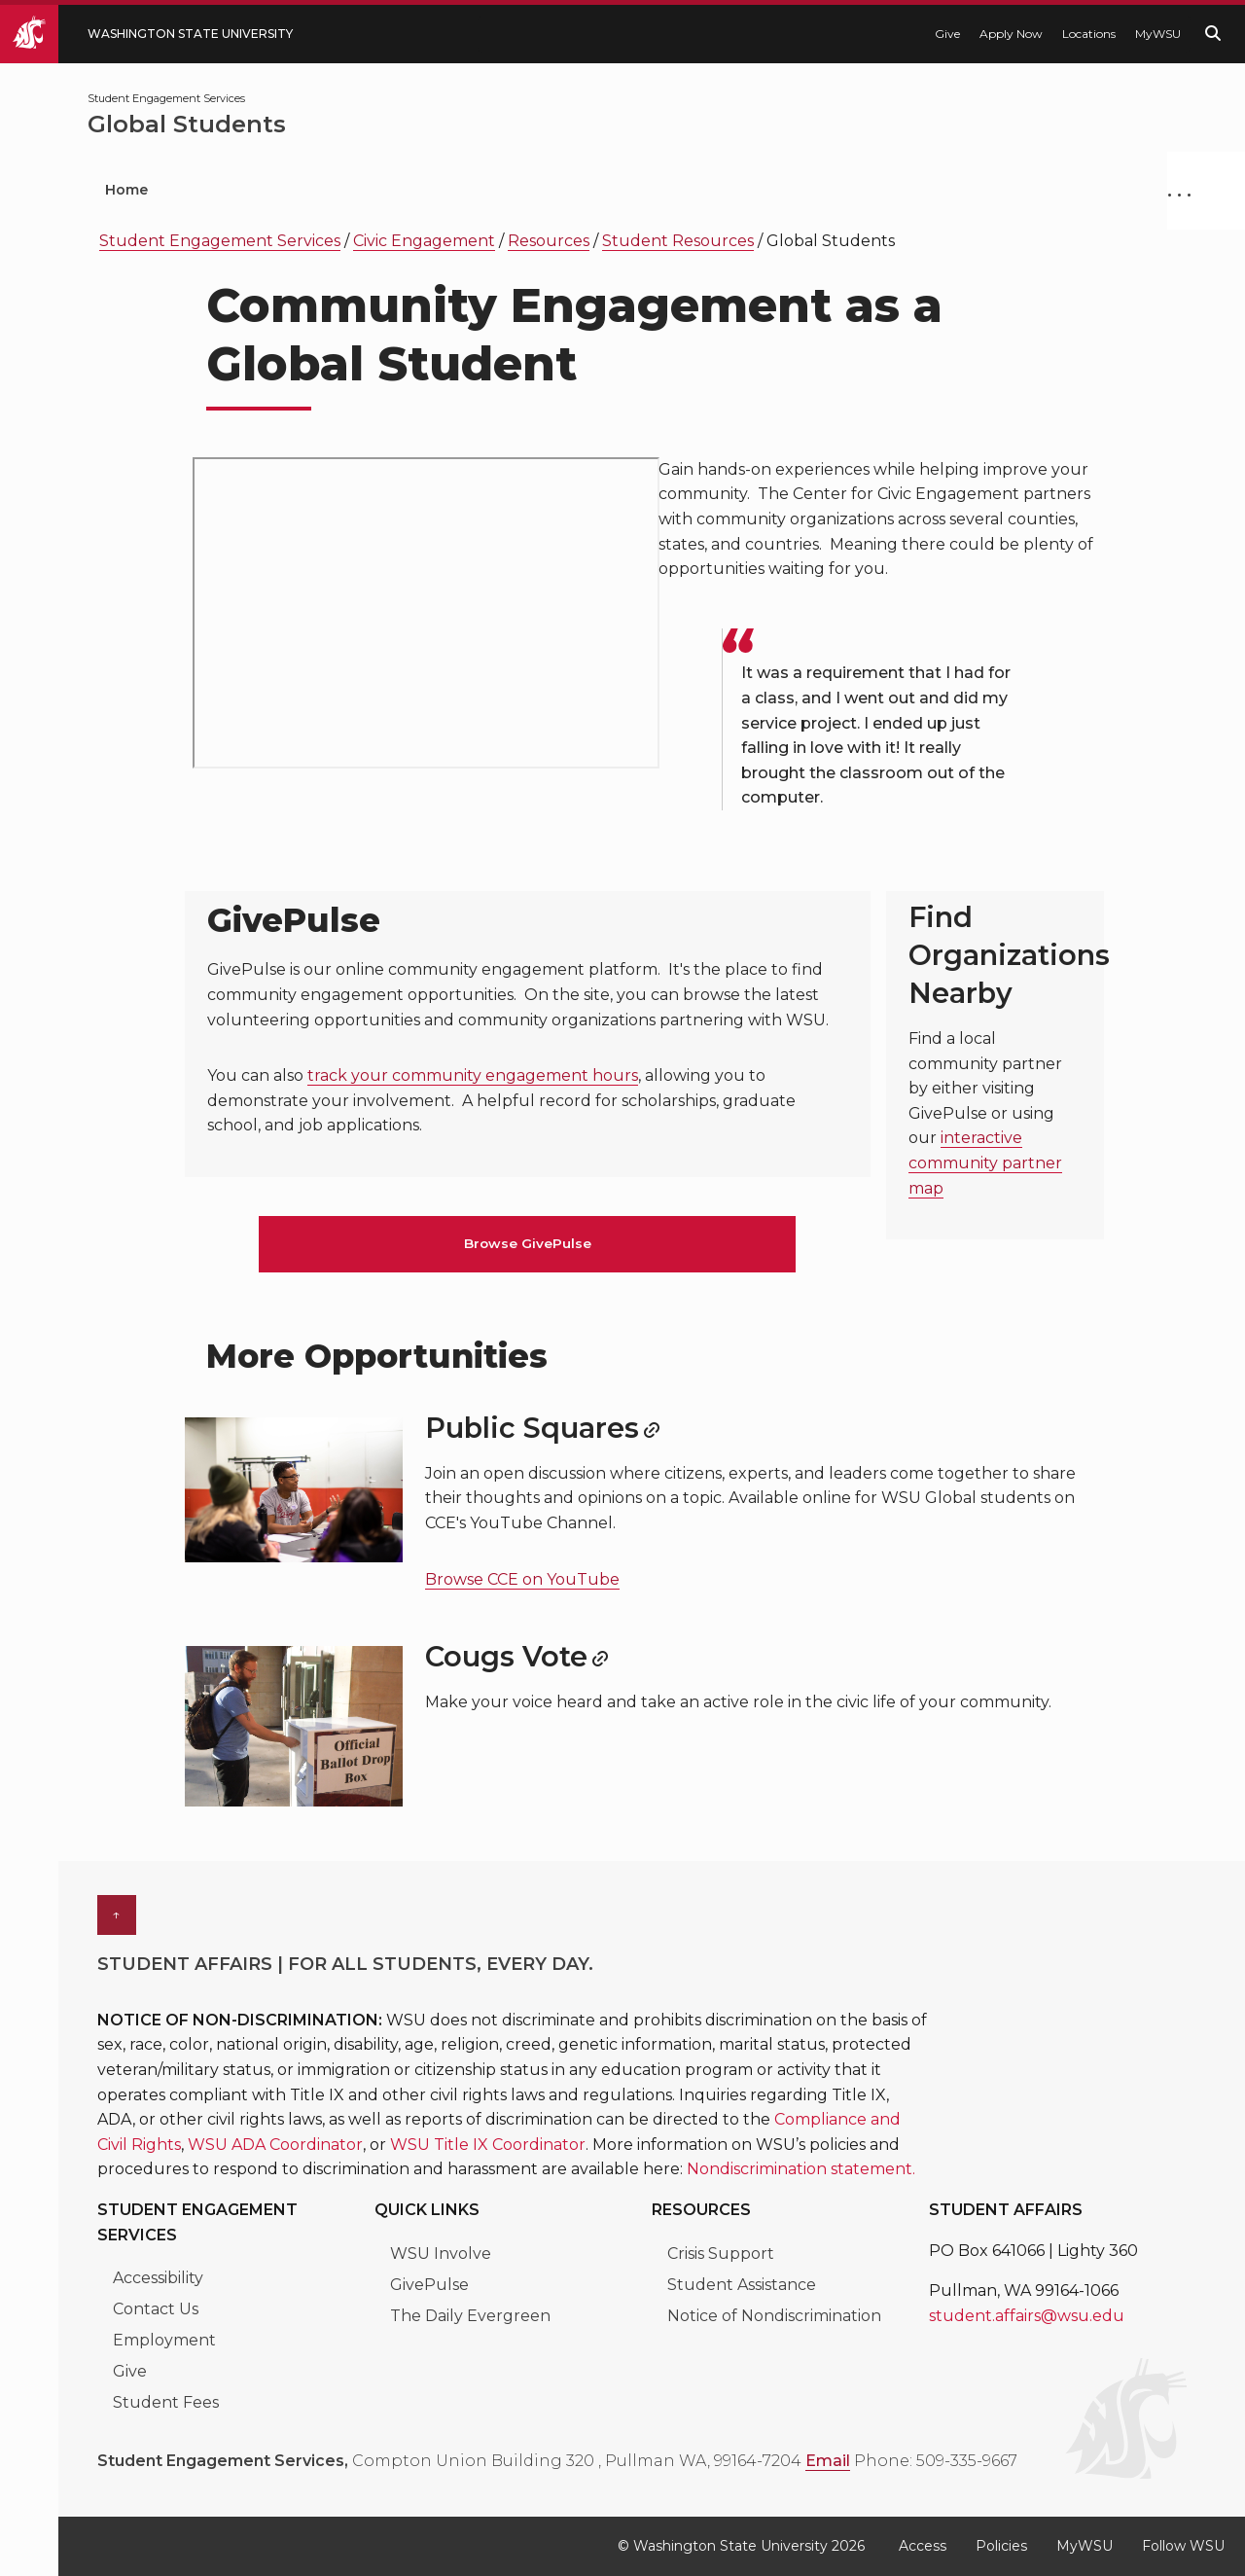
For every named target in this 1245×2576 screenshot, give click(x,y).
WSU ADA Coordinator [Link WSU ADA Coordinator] (275, 2144)
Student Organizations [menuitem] (292, 189)
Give (947, 33)
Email (827, 2460)
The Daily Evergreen (470, 2316)
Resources (548, 241)
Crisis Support (720, 2253)
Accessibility (158, 2278)
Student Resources (678, 241)
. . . (1179, 189)
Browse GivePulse (527, 1243)
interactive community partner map (985, 1162)
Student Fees (166, 2402)
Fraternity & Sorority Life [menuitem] (960, 189)
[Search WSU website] (1213, 33)
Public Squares (532, 1428)
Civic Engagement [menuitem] (735, 189)
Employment (164, 2340)
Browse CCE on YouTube (522, 1579)
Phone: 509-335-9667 (935, 2460)
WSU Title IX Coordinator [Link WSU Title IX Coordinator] (488, 2144)
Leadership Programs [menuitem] (522, 189)
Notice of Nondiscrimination (774, 2316)
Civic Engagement (424, 241)
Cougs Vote (506, 1656)
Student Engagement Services (219, 241)
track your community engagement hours (472, 1075)
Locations (1089, 33)
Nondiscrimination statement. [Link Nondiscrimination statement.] (801, 2169)
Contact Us (155, 2309)
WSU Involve (440, 2253)
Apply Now (1011, 33)
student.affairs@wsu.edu (1026, 2316)
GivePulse (429, 2284)
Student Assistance (741, 2284)
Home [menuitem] (126, 189)
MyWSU (1158, 33)
